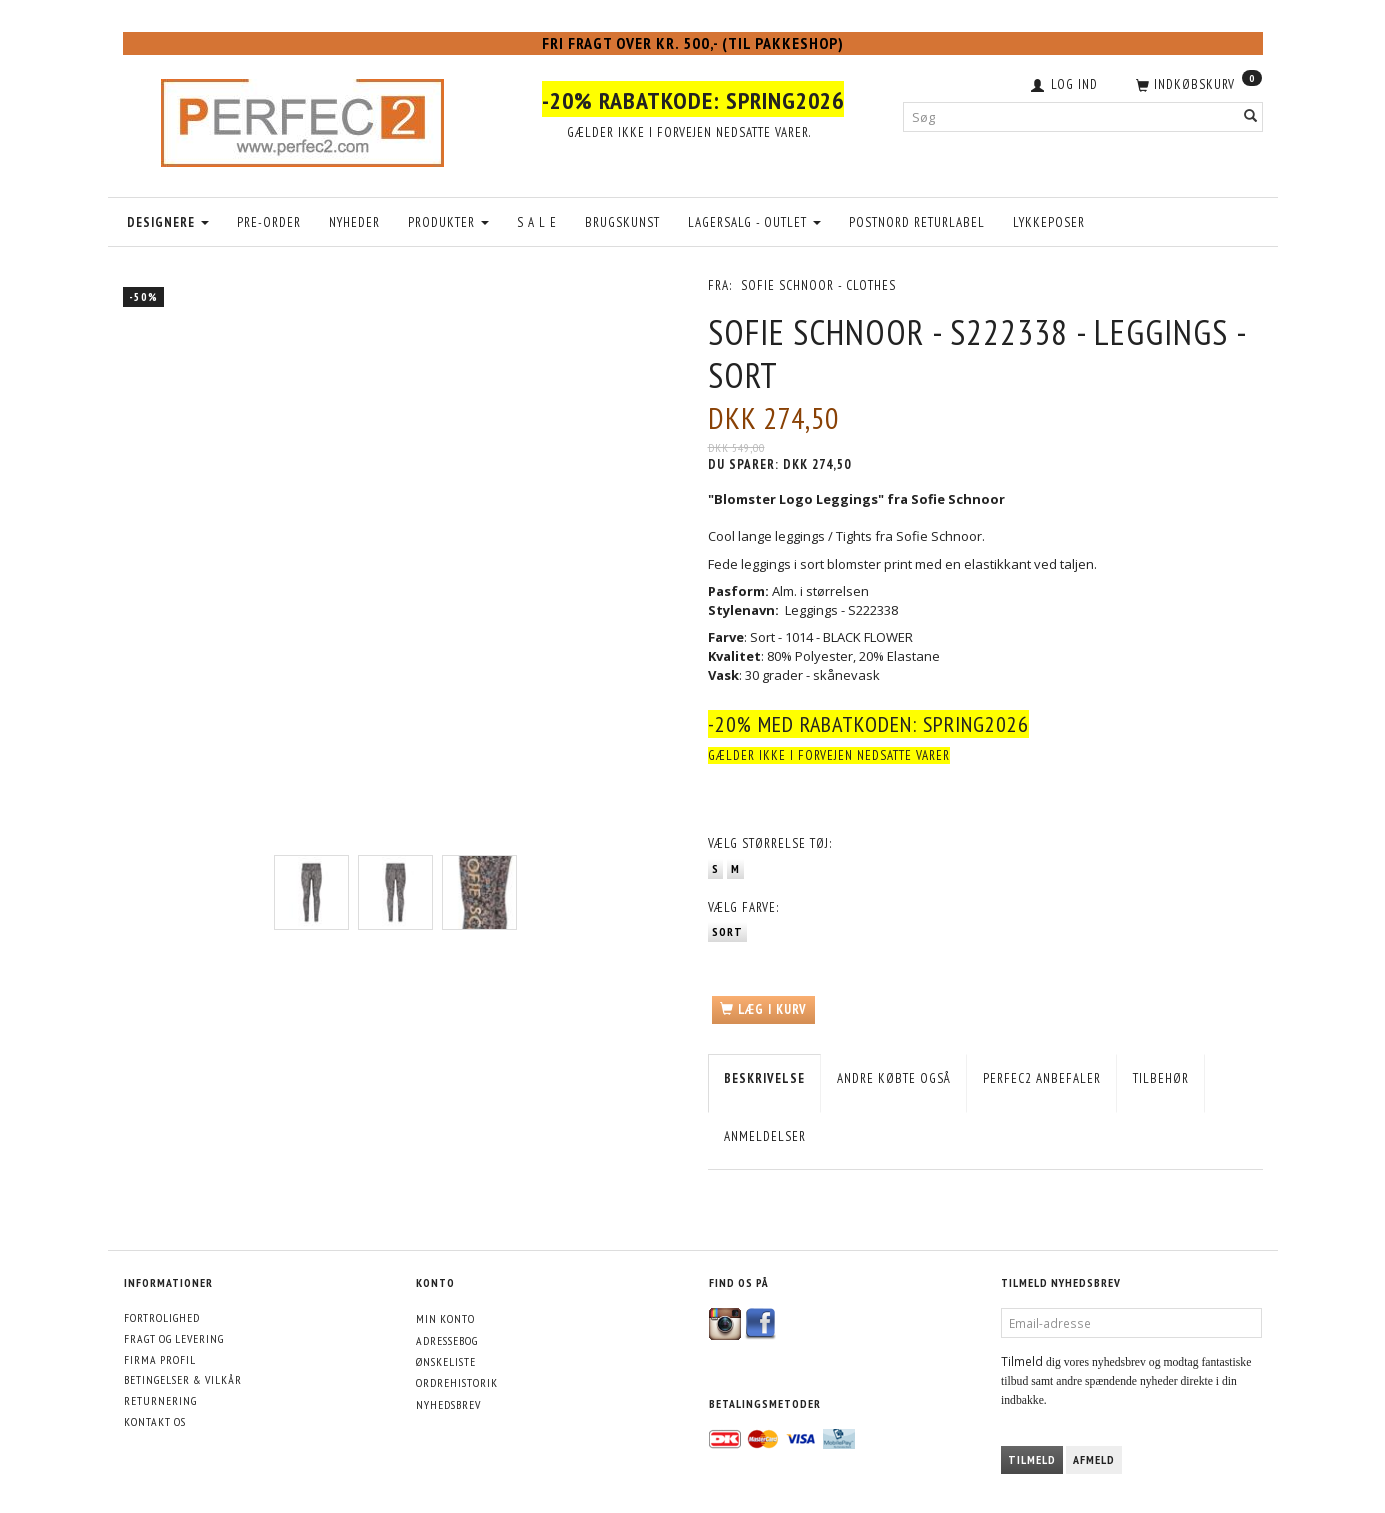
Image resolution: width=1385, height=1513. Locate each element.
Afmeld (1094, 1459)
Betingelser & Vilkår (183, 1379)
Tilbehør (1161, 1078)
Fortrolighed (162, 1317)
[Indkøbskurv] (1197, 83)
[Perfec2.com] (302, 118)
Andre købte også (894, 1078)
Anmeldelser (765, 1136)
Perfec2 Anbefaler (1042, 1078)
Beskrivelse (764, 1078)
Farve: (743, 907)
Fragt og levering (174, 1338)
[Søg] (1251, 116)
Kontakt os (155, 1421)
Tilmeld (1032, 1459)
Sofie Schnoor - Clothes (818, 285)
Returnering (160, 1400)
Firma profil (160, 1359)
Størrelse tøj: (770, 843)
